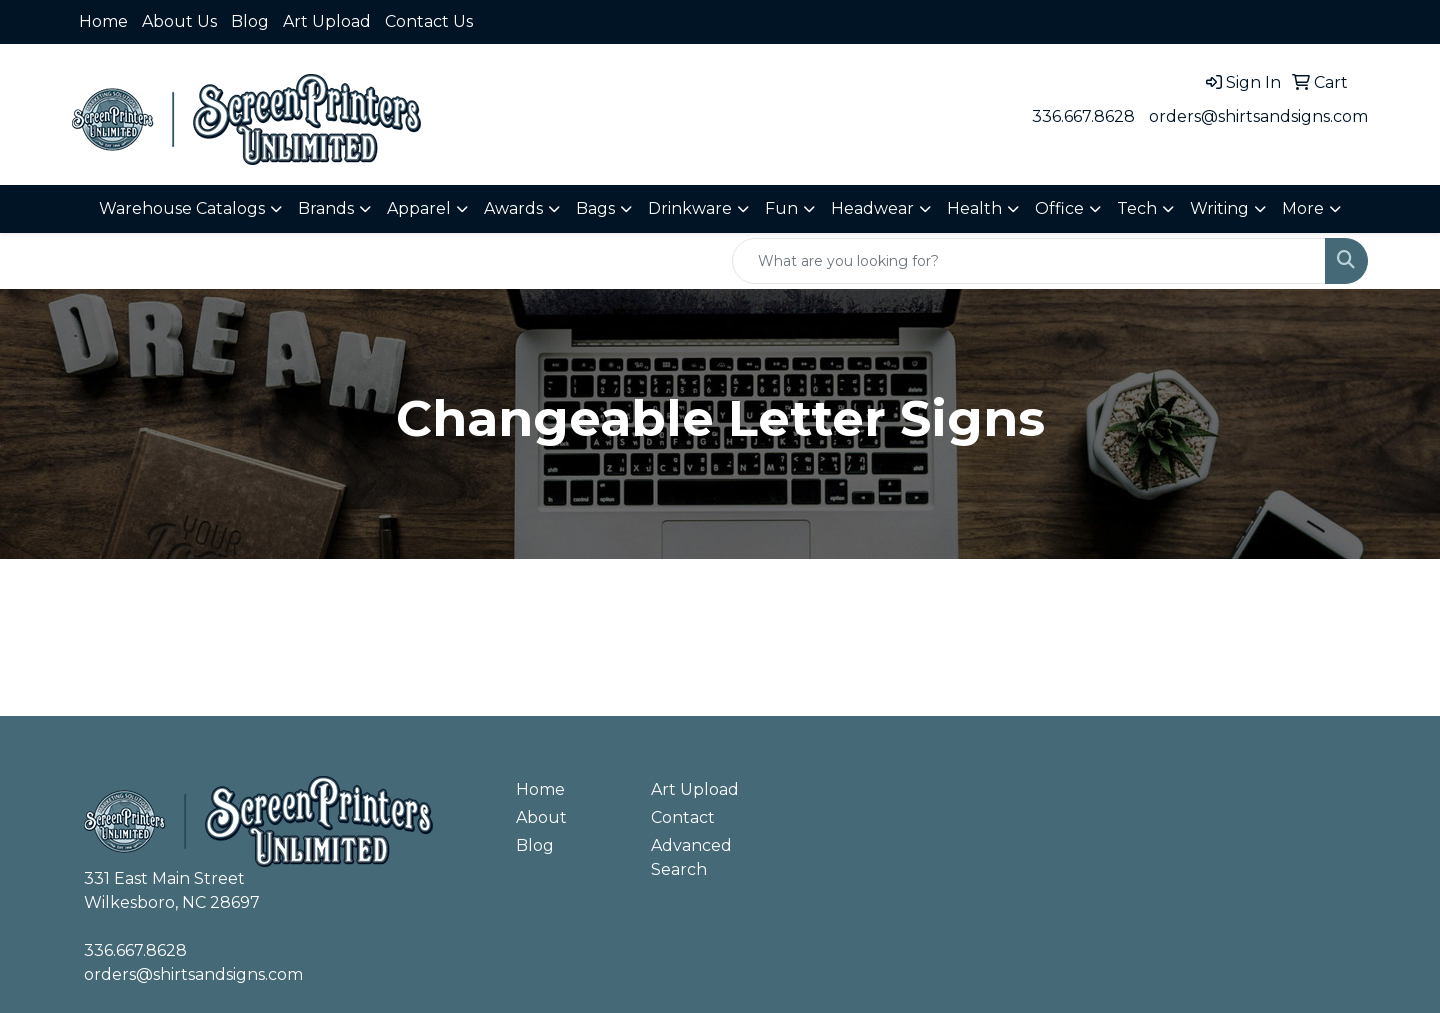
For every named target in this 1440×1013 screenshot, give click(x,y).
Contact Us (429, 21)
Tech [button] (1137, 208)
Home (103, 21)
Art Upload (327, 21)
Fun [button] (781, 208)
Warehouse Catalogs (182, 208)
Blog (250, 21)
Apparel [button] (419, 208)
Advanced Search (691, 857)
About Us (179, 21)
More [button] (1303, 208)
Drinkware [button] (690, 208)
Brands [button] (326, 208)
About (541, 817)
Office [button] (1059, 208)
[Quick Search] (1029, 261)
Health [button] (974, 208)
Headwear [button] (872, 208)
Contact (683, 817)
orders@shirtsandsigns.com (1258, 116)
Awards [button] (513, 208)
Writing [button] (1219, 208)
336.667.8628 (1083, 116)
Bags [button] (595, 208)
